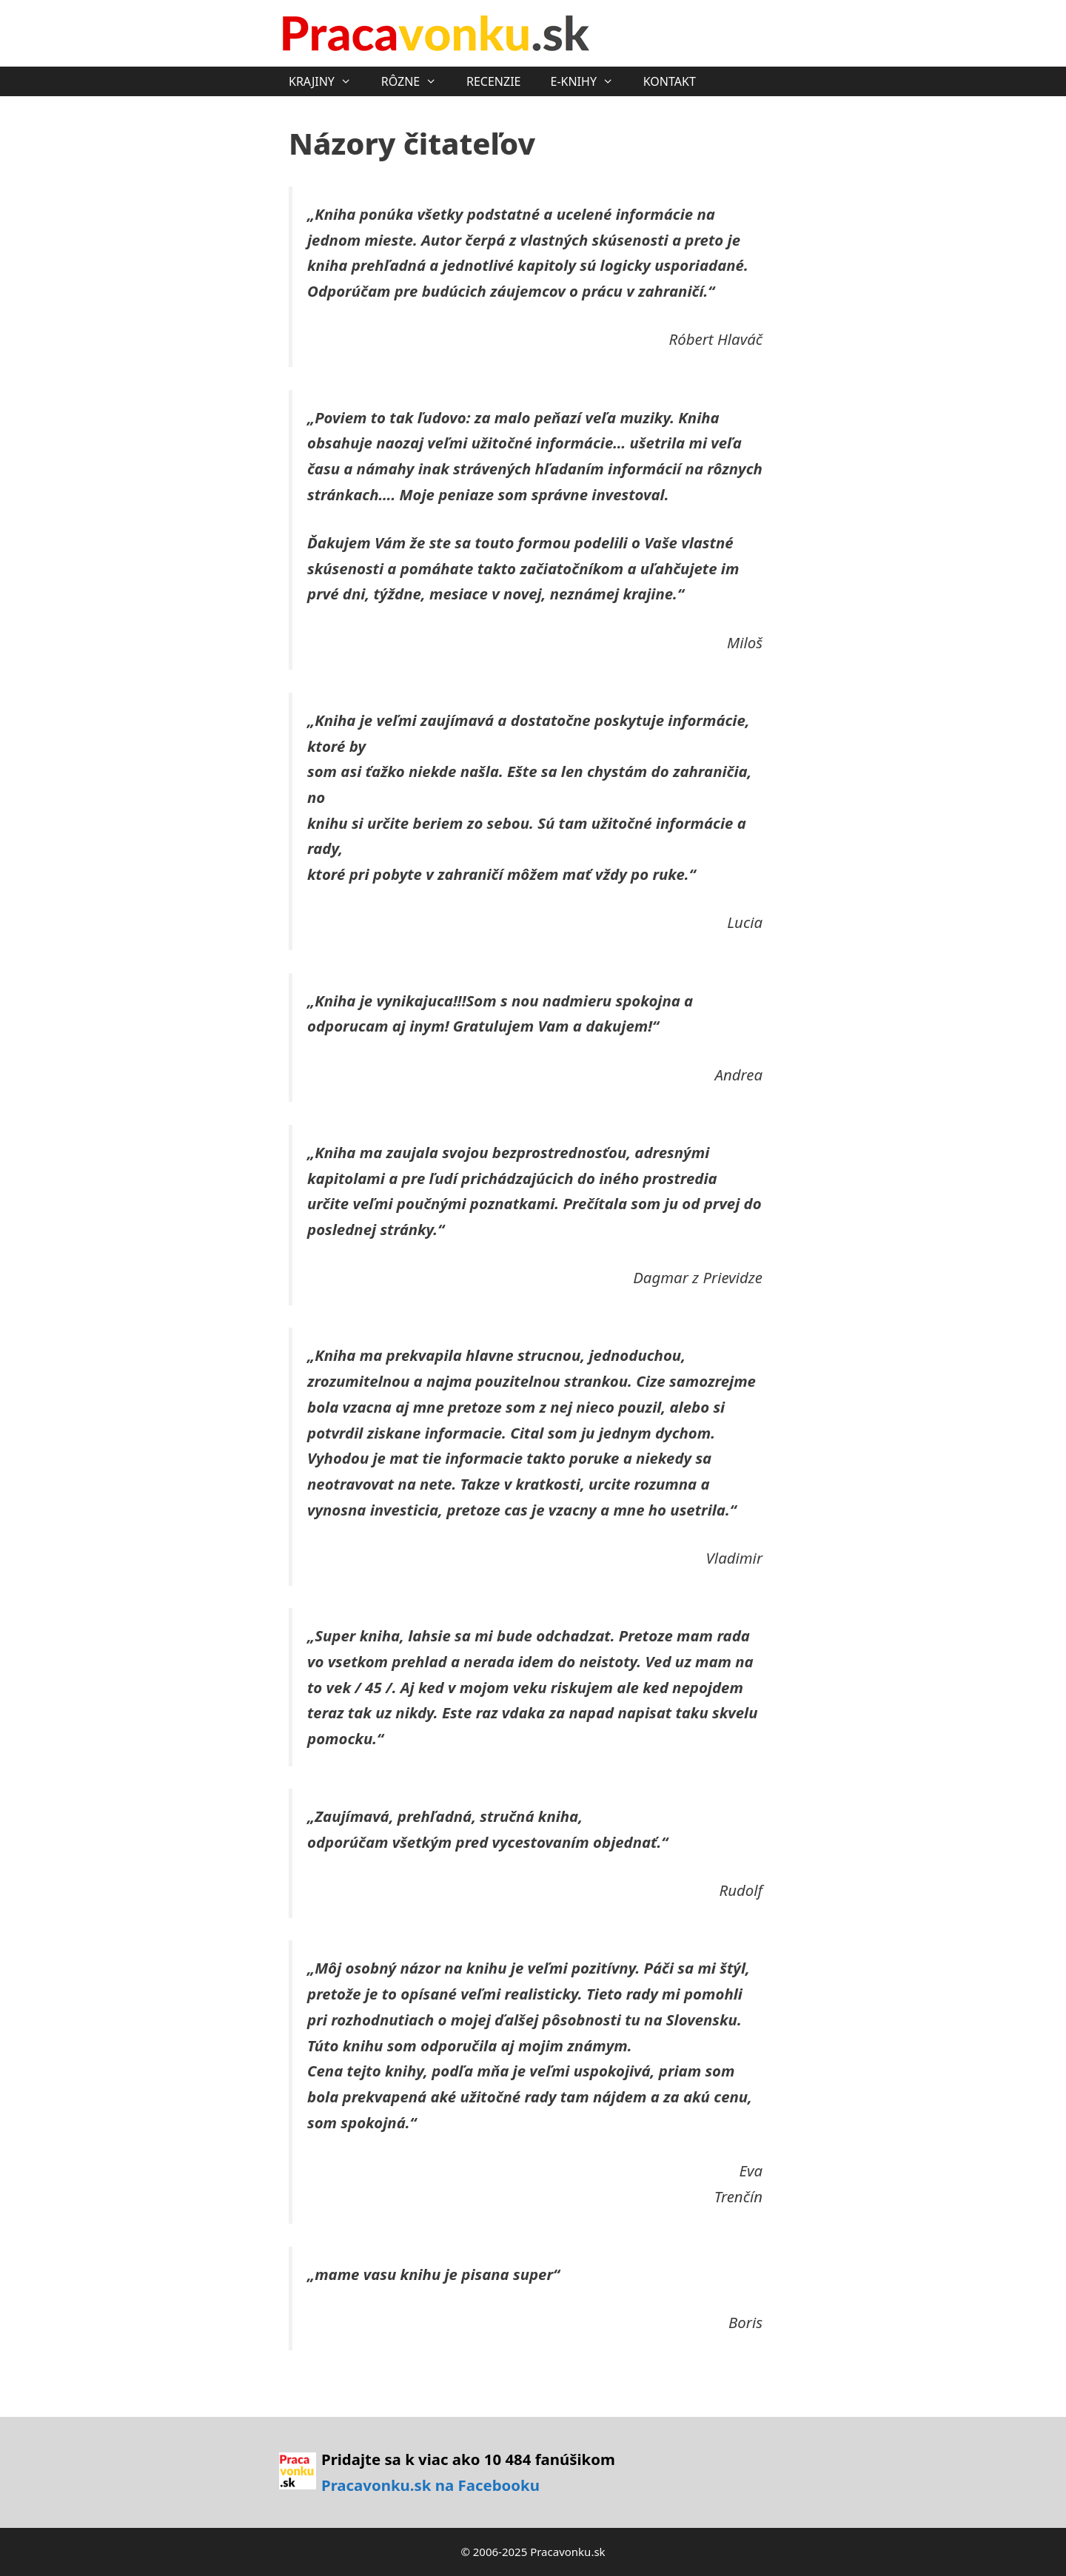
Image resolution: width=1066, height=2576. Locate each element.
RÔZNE (416, 81)
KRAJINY (327, 81)
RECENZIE (493, 81)
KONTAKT (669, 81)
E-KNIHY (589, 81)
